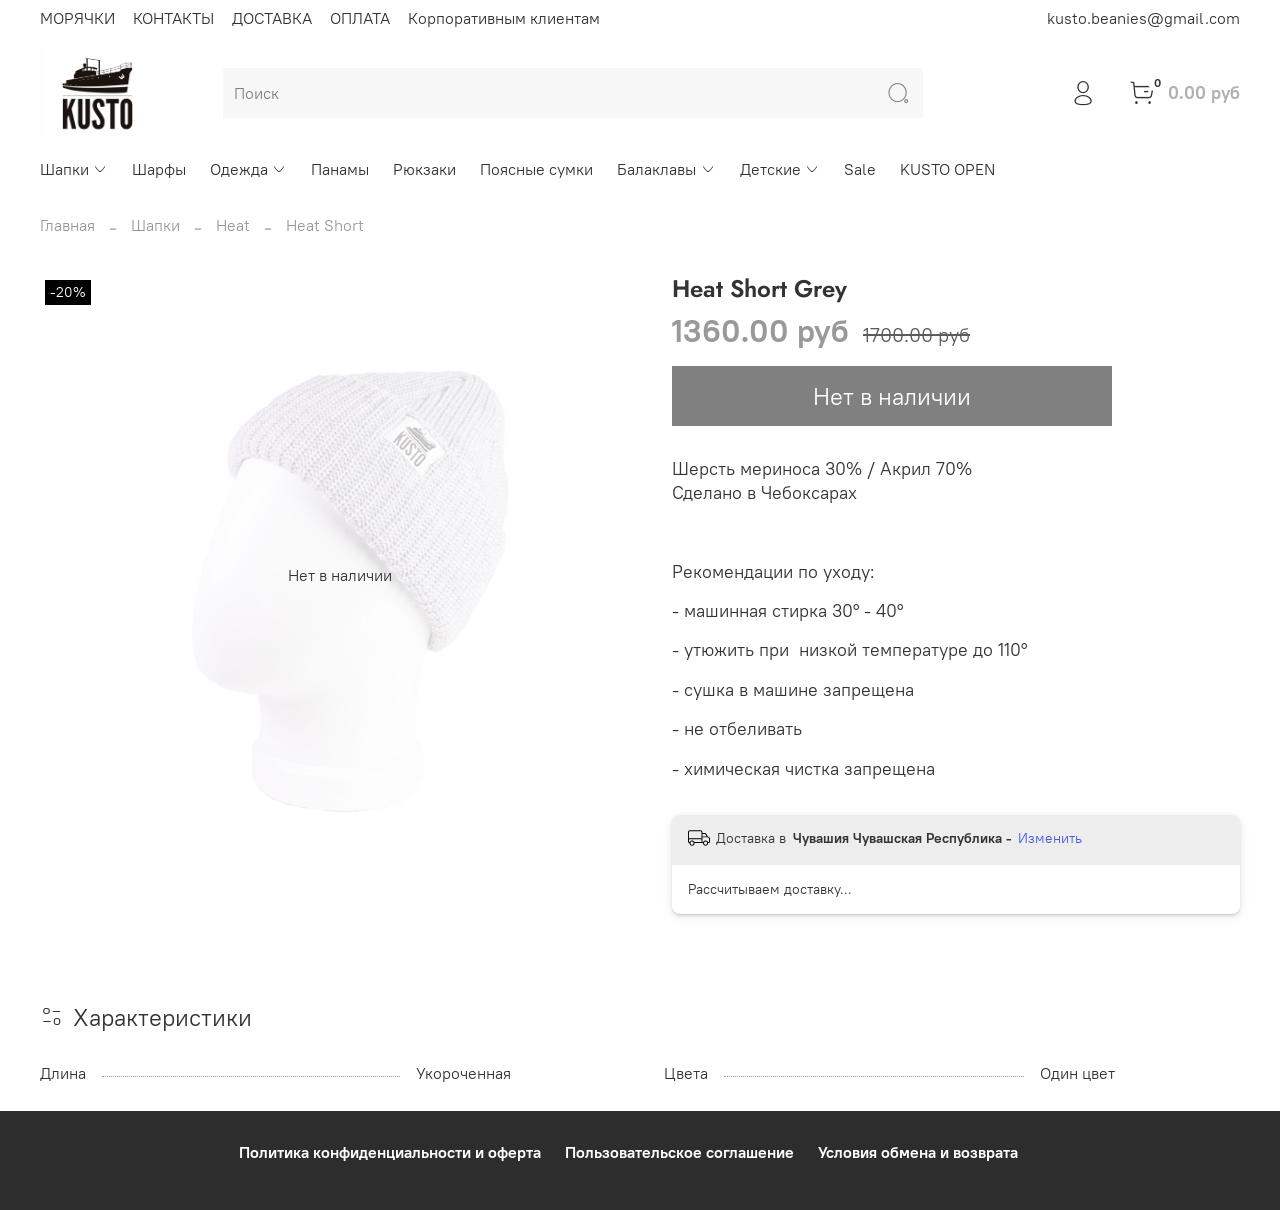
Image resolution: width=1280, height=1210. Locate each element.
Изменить (1050, 838)
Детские (780, 169)
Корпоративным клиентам (504, 18)
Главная (67, 225)
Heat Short (325, 225)
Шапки (74, 169)
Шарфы (159, 169)
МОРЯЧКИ (77, 18)
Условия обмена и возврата (918, 1152)
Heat (233, 225)
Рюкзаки (424, 169)
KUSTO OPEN (947, 169)
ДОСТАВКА (272, 18)
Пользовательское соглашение (679, 1152)
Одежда (248, 169)
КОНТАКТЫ (173, 18)
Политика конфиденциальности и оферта (390, 1152)
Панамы (340, 169)
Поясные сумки (536, 169)
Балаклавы (666, 169)
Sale (860, 169)
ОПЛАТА (360, 18)
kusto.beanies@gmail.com (1143, 18)
